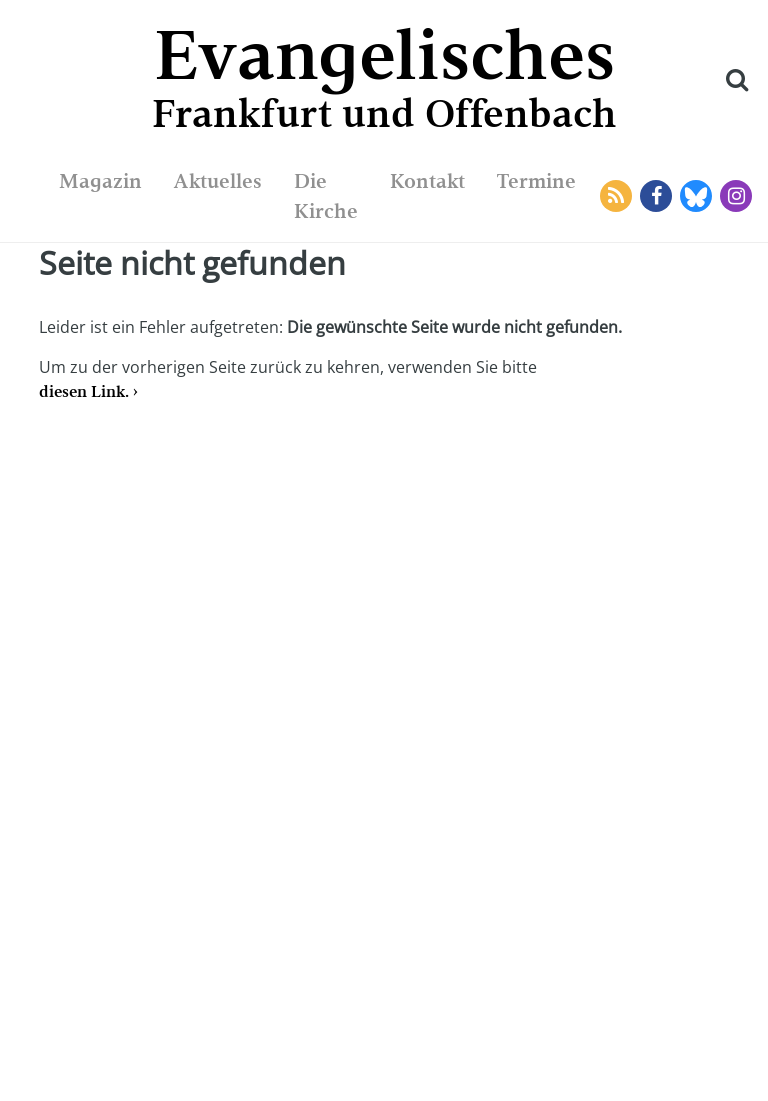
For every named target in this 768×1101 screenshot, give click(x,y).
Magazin (100, 181)
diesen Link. (84, 391)
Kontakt (427, 181)
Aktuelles (218, 181)
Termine (536, 181)
